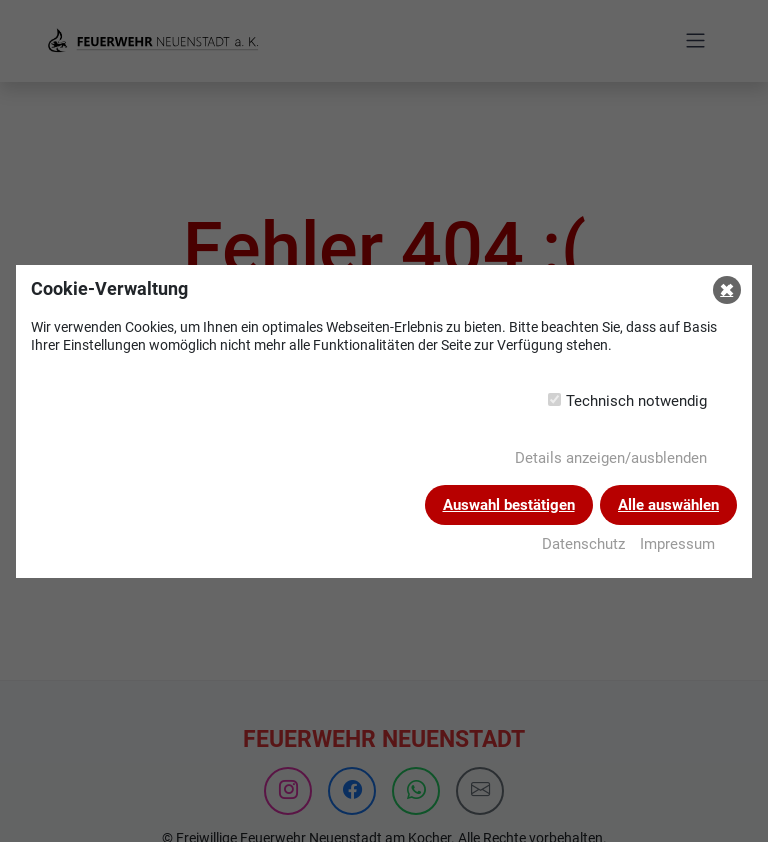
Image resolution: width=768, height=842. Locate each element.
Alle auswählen (668, 505)
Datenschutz (583, 544)
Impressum (677, 544)
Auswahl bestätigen (509, 505)
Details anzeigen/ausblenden (611, 458)
